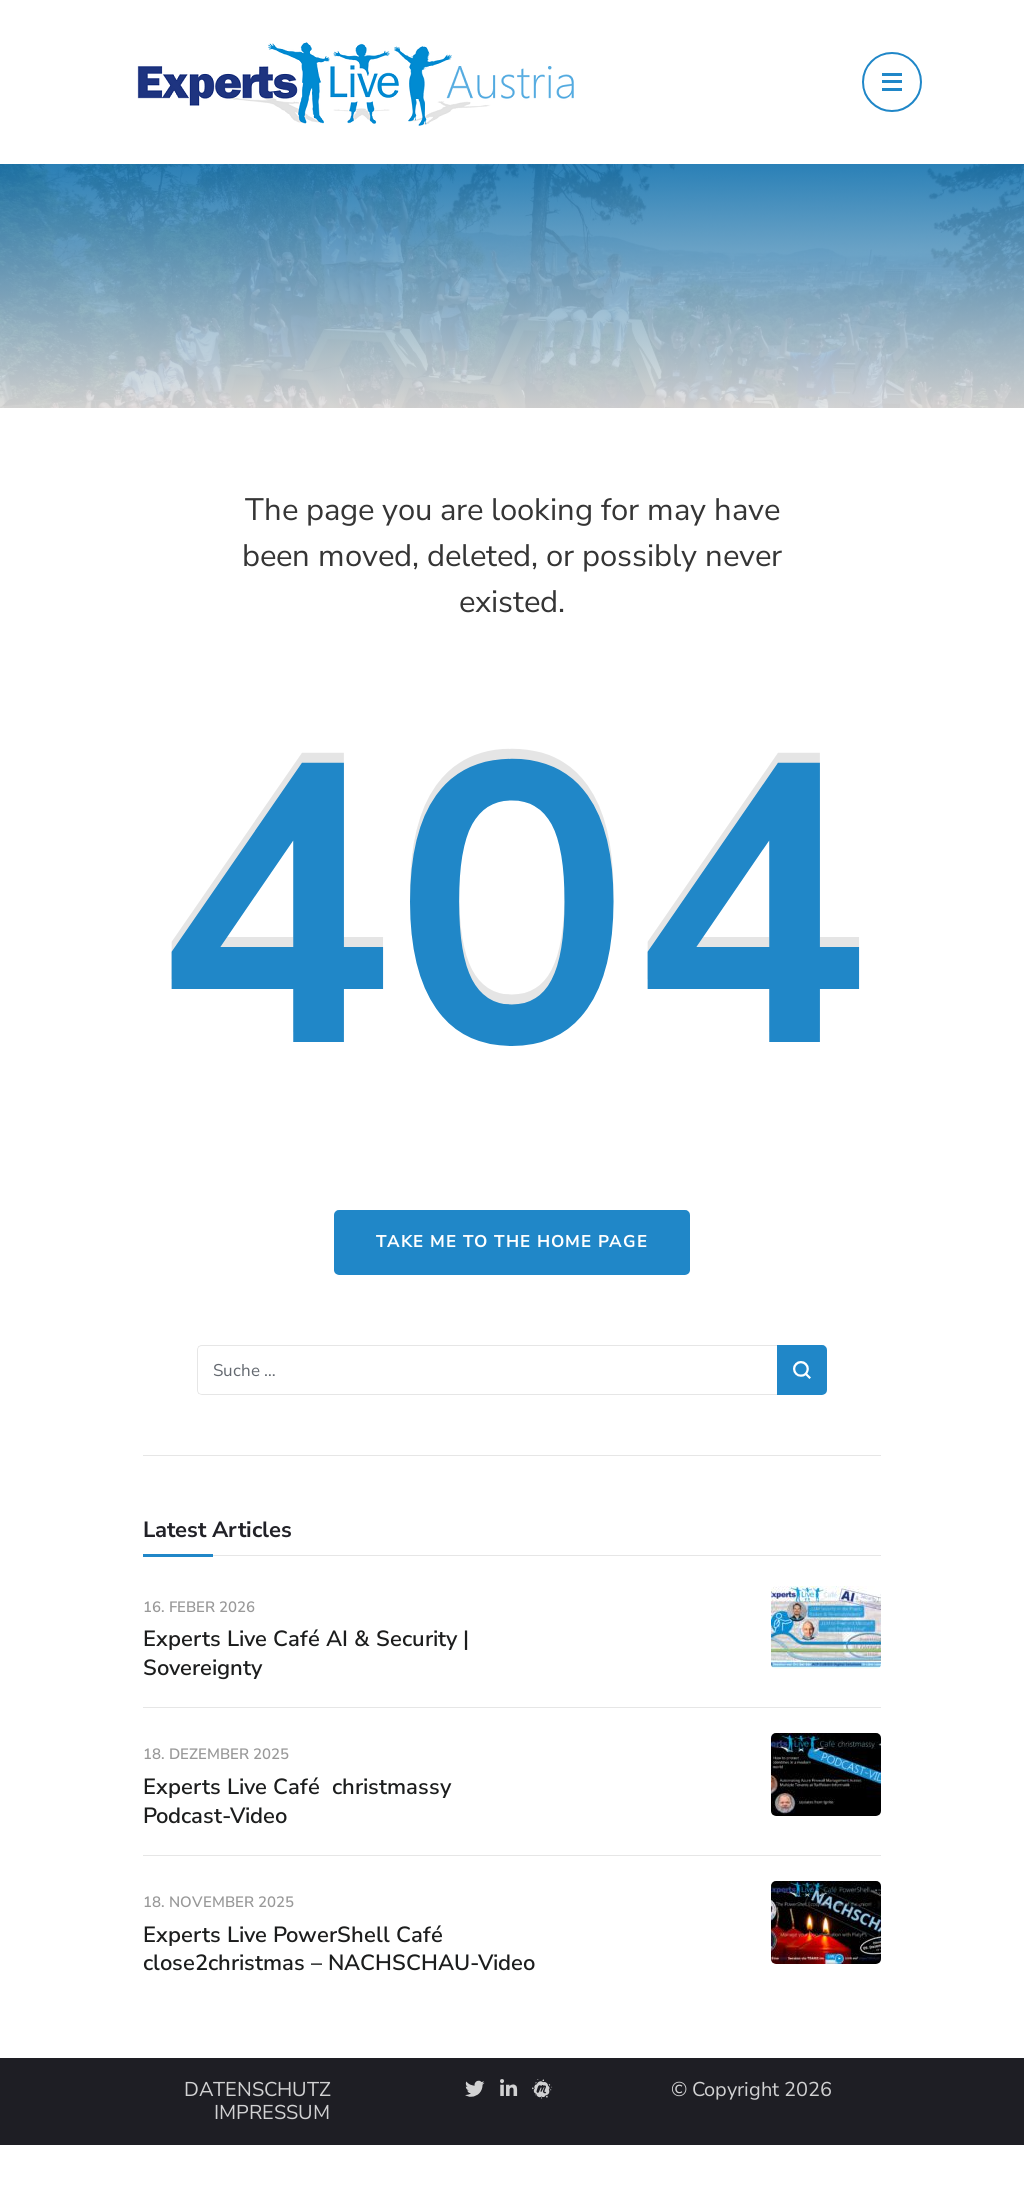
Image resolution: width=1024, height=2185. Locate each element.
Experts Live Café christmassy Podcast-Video (297, 1801)
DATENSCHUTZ (257, 2089)
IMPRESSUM (272, 2112)
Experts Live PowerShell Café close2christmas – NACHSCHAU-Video (339, 1949)
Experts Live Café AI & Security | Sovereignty (306, 1653)
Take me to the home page (512, 1241)
